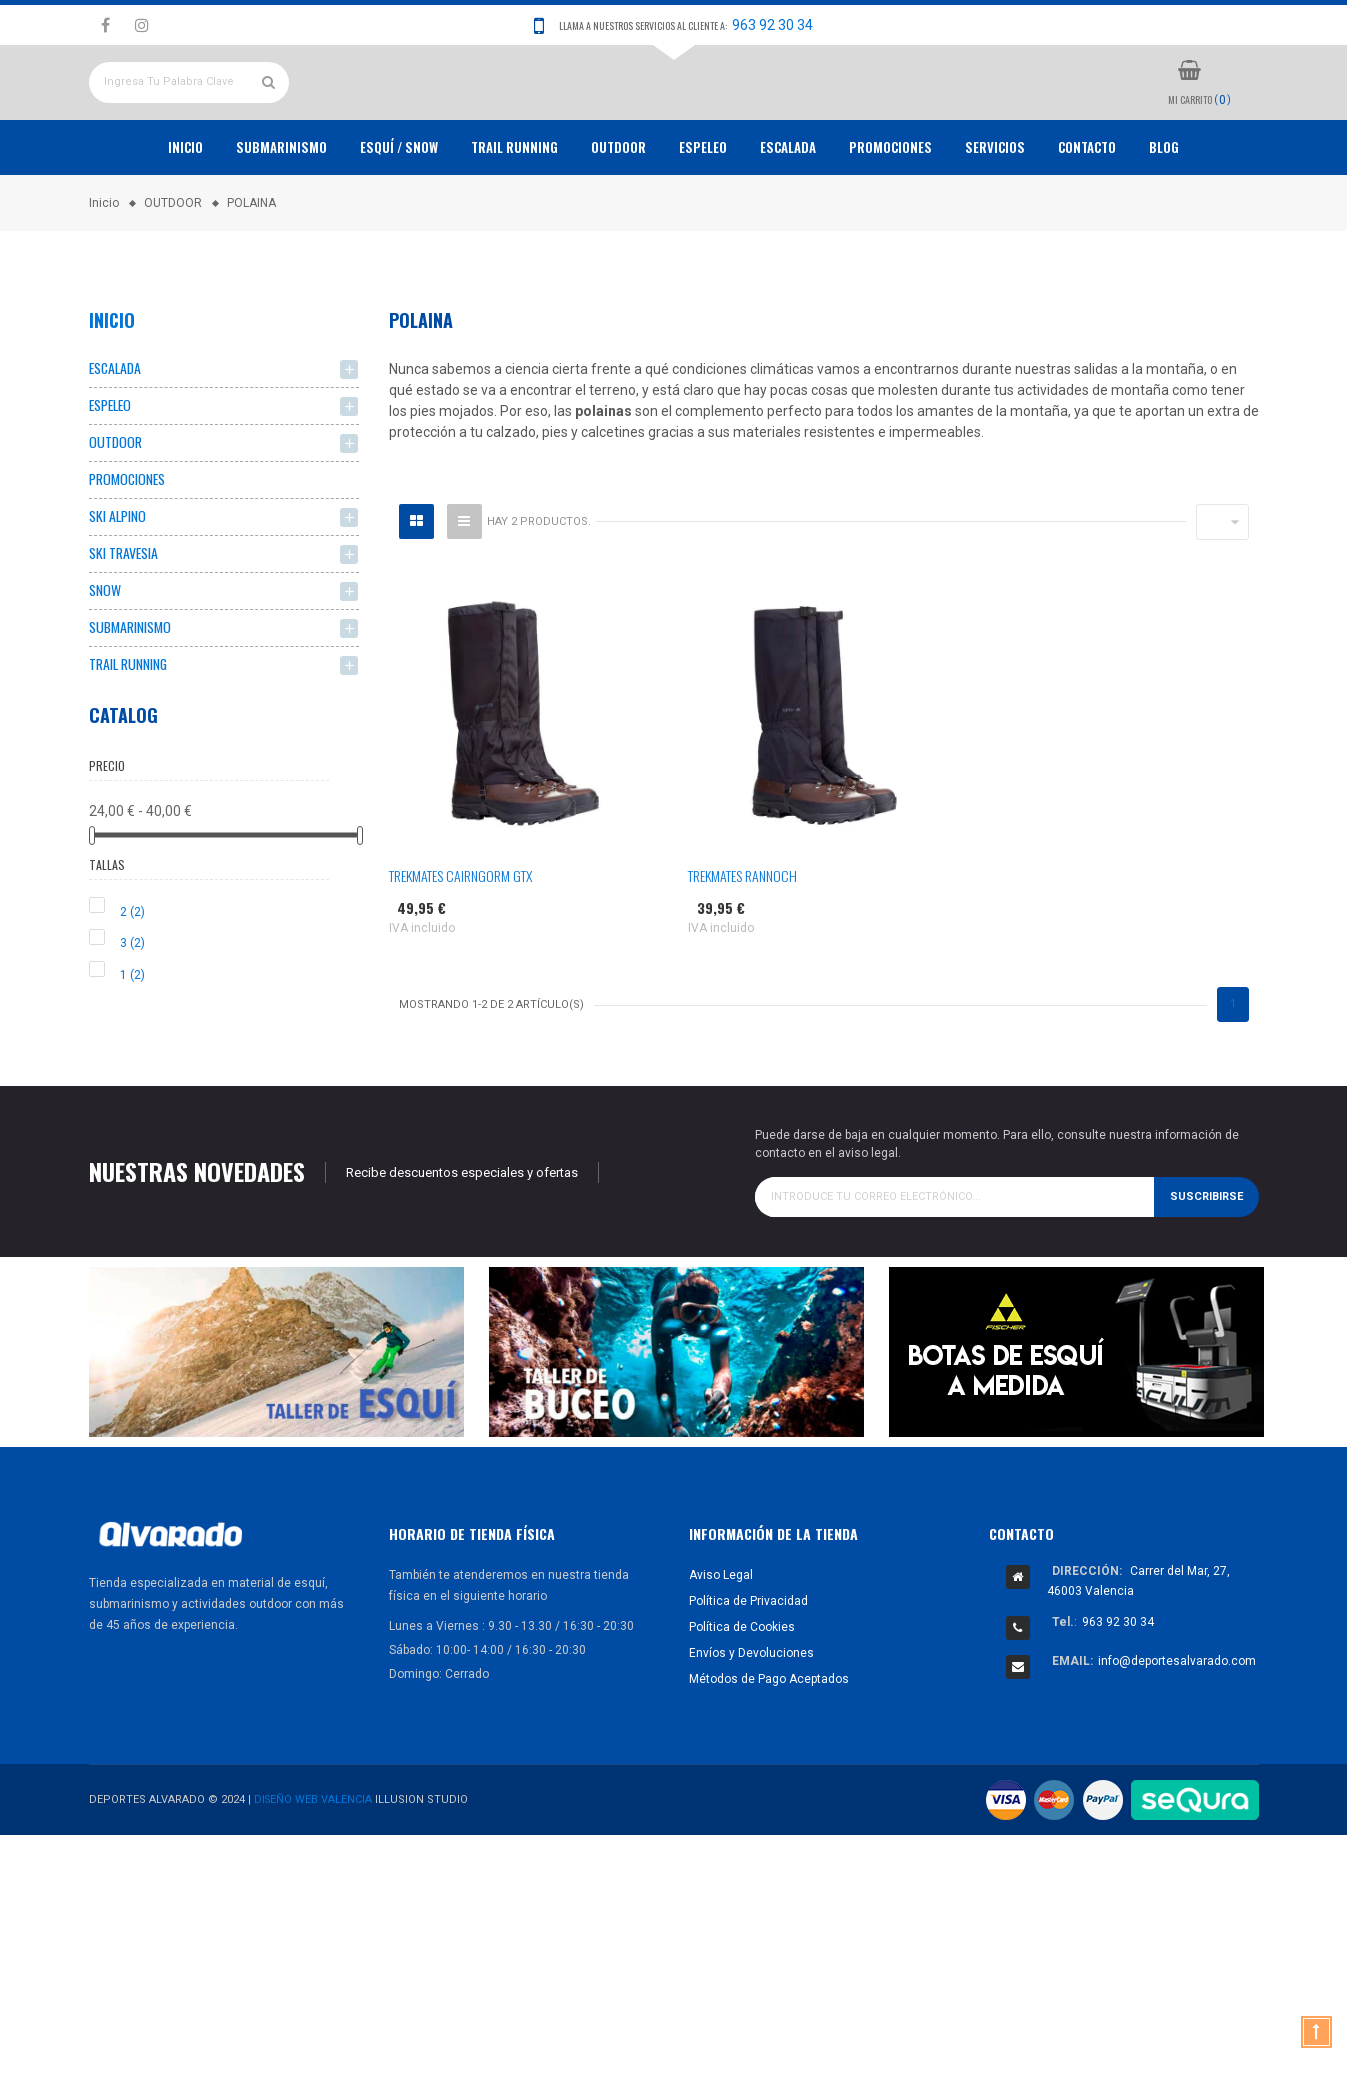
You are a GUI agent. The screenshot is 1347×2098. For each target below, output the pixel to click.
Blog (1164, 221)
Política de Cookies (742, 1708)
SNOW (105, 668)
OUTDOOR (618, 221)
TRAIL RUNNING (514, 221)
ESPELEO (703, 221)
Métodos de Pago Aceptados (769, 1760)
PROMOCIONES (890, 221)
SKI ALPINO (118, 592)
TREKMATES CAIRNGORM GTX (460, 948)
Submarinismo (281, 221)
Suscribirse (1206, 1277)
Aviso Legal (721, 1656)
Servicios (995, 221)
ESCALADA (788, 221)
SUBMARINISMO (130, 706)
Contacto (1087, 221)
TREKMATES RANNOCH (742, 948)
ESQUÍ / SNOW (399, 221)
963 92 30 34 (772, 25)
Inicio (185, 221)
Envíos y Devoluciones (751, 1734)
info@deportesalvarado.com (1177, 1742)
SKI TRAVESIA (124, 630)
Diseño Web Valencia (314, 1879)
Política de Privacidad (748, 1682)
